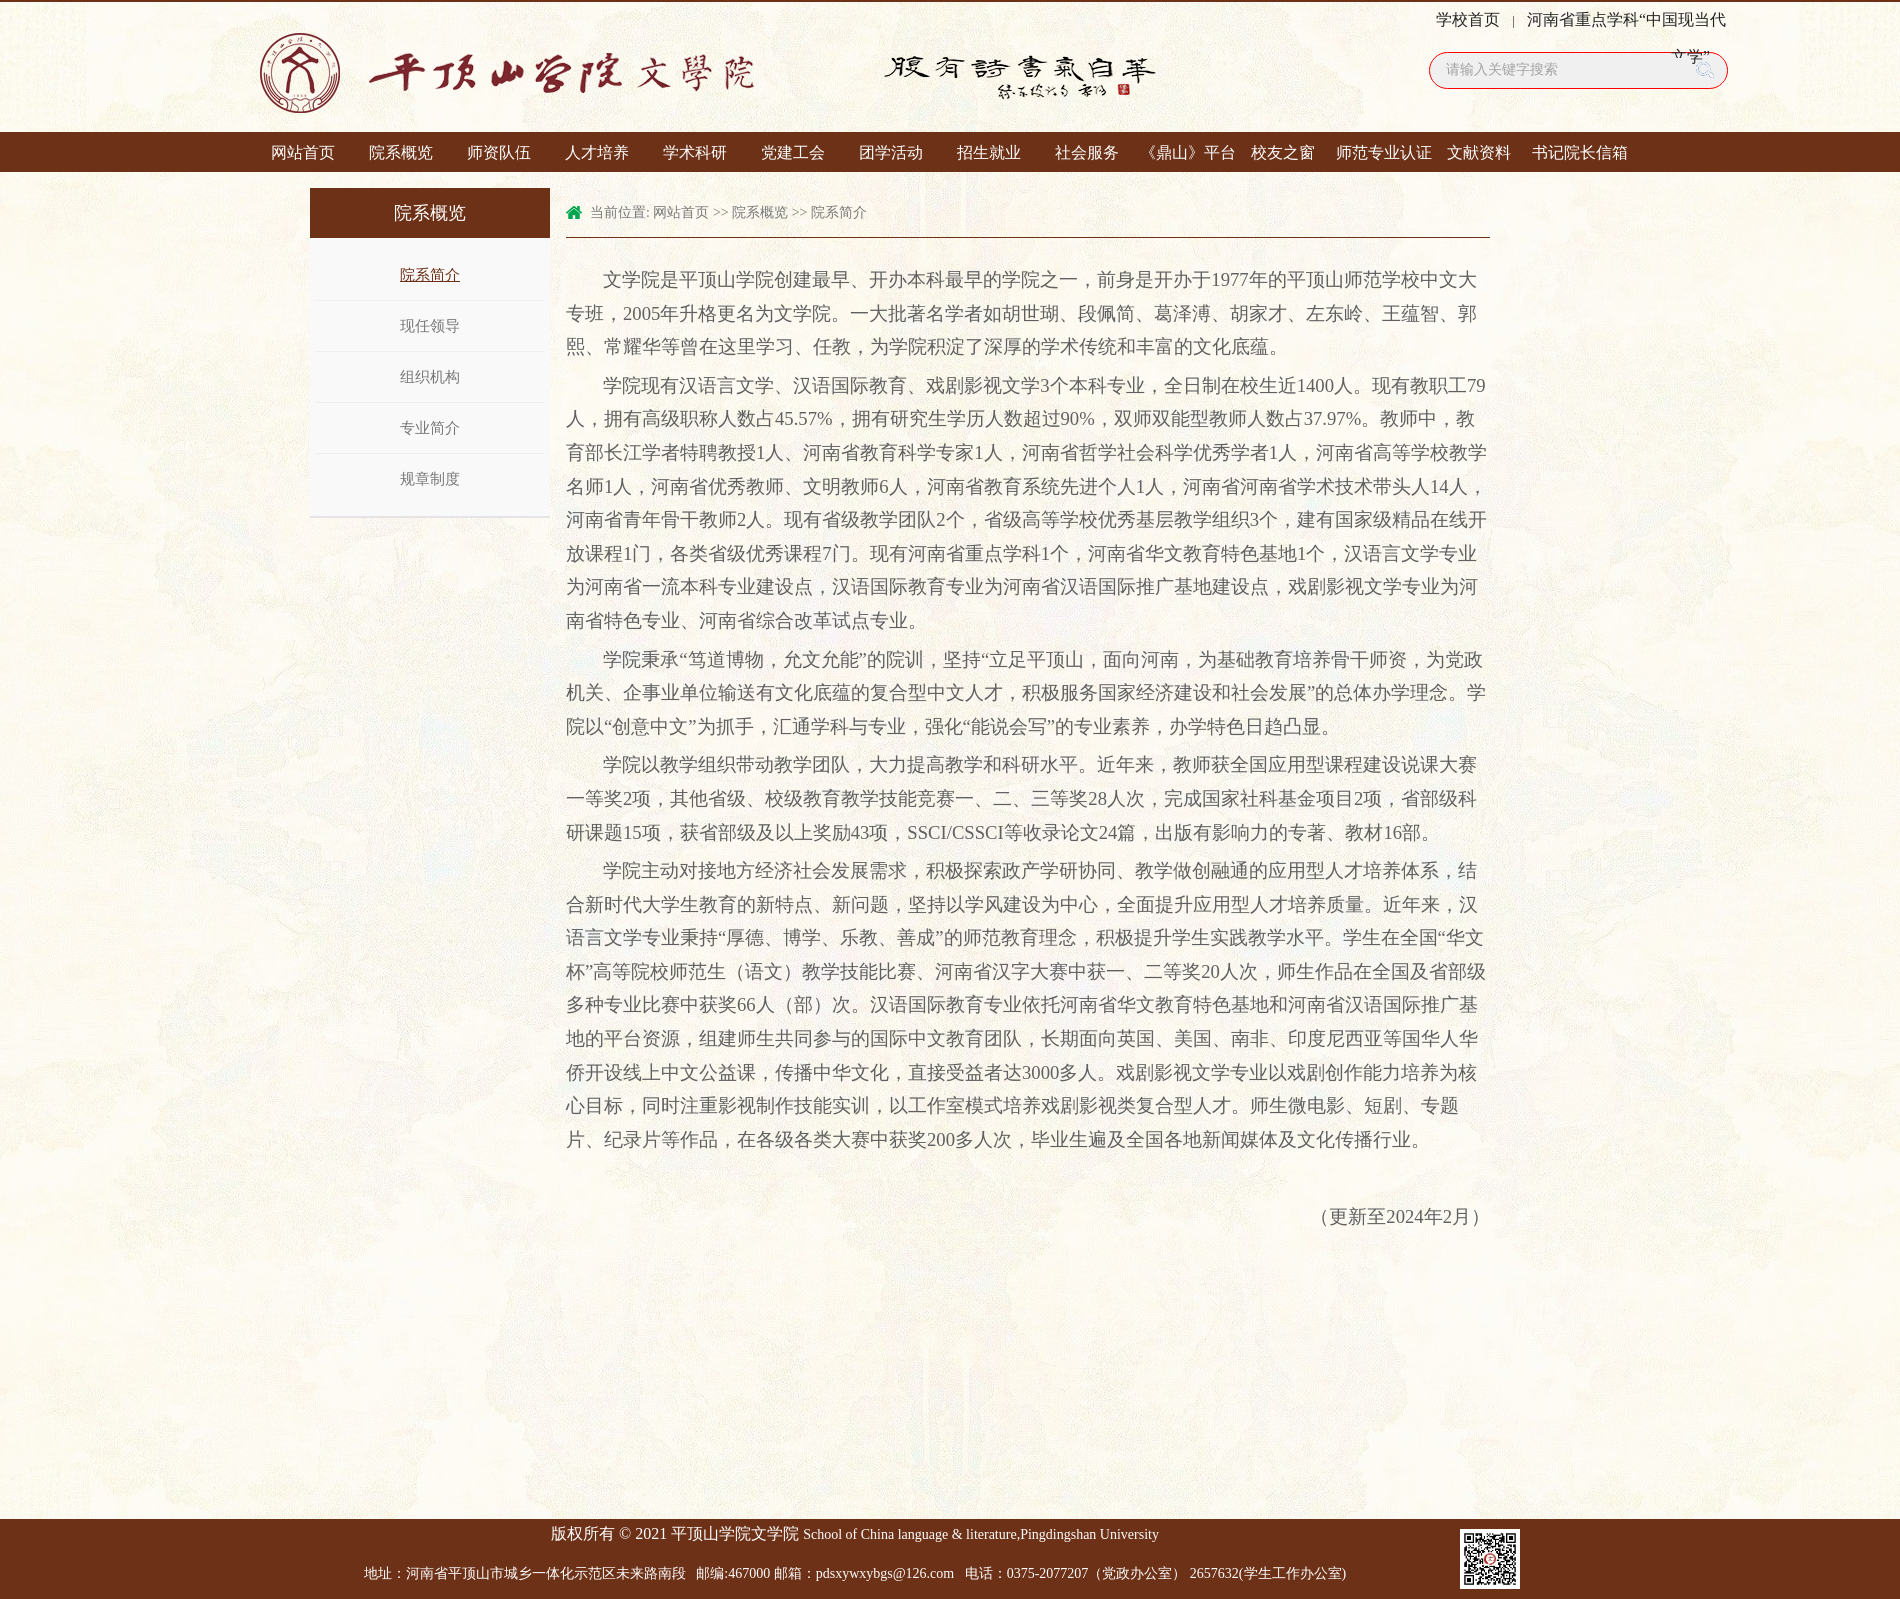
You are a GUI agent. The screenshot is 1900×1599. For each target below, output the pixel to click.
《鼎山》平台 (1185, 152)
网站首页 (303, 152)
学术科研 (695, 152)
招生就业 (989, 152)
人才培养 (597, 152)
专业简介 (430, 428)
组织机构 (430, 377)
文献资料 (1479, 152)
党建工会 (793, 152)
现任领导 (430, 326)
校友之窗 (1283, 152)
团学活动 (891, 152)
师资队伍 (499, 152)
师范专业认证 (1381, 152)
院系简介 (430, 275)
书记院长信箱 (1577, 152)
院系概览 (401, 152)
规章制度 (430, 479)
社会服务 (1087, 152)
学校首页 (1468, 19)
